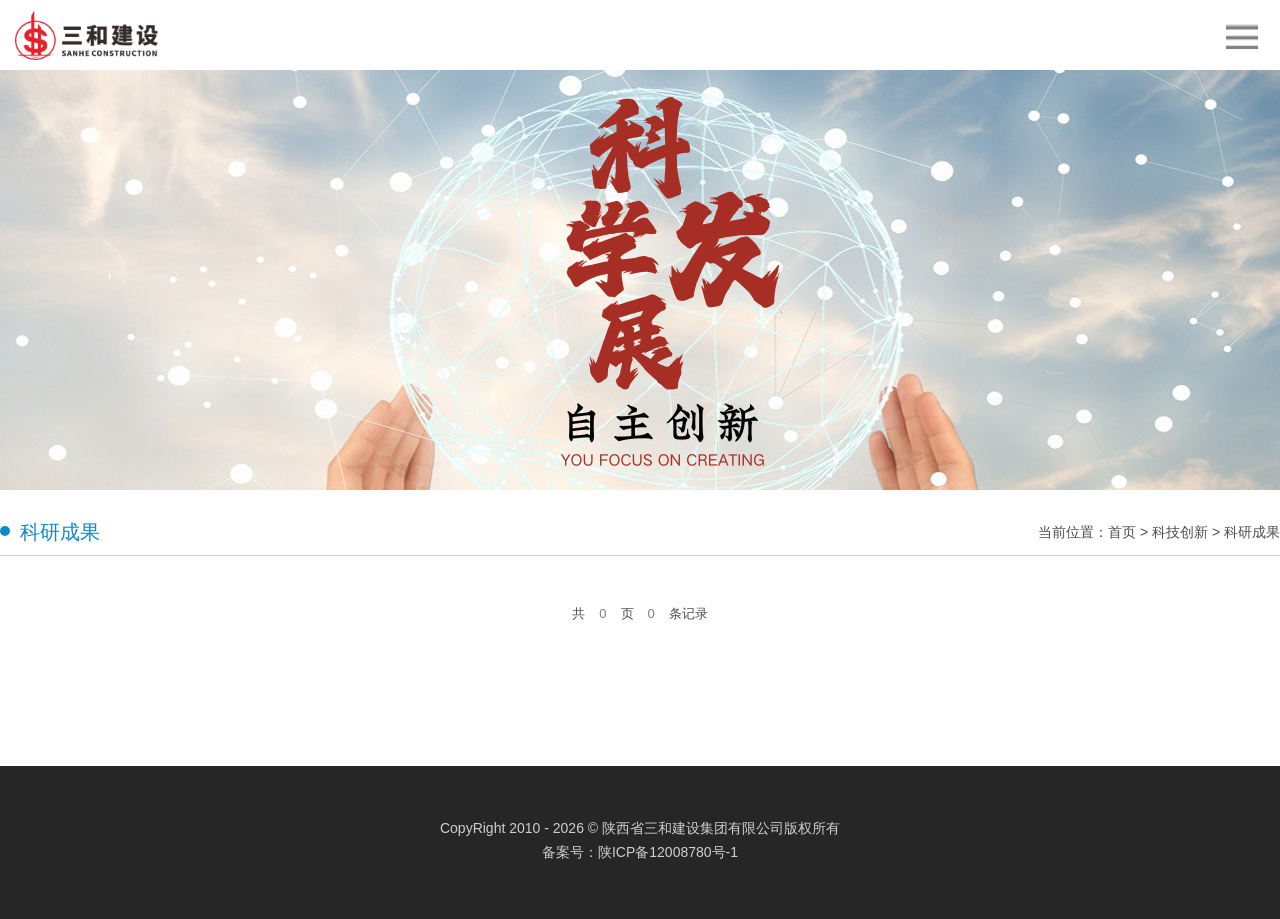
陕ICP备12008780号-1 (668, 852)
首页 (1122, 532)
